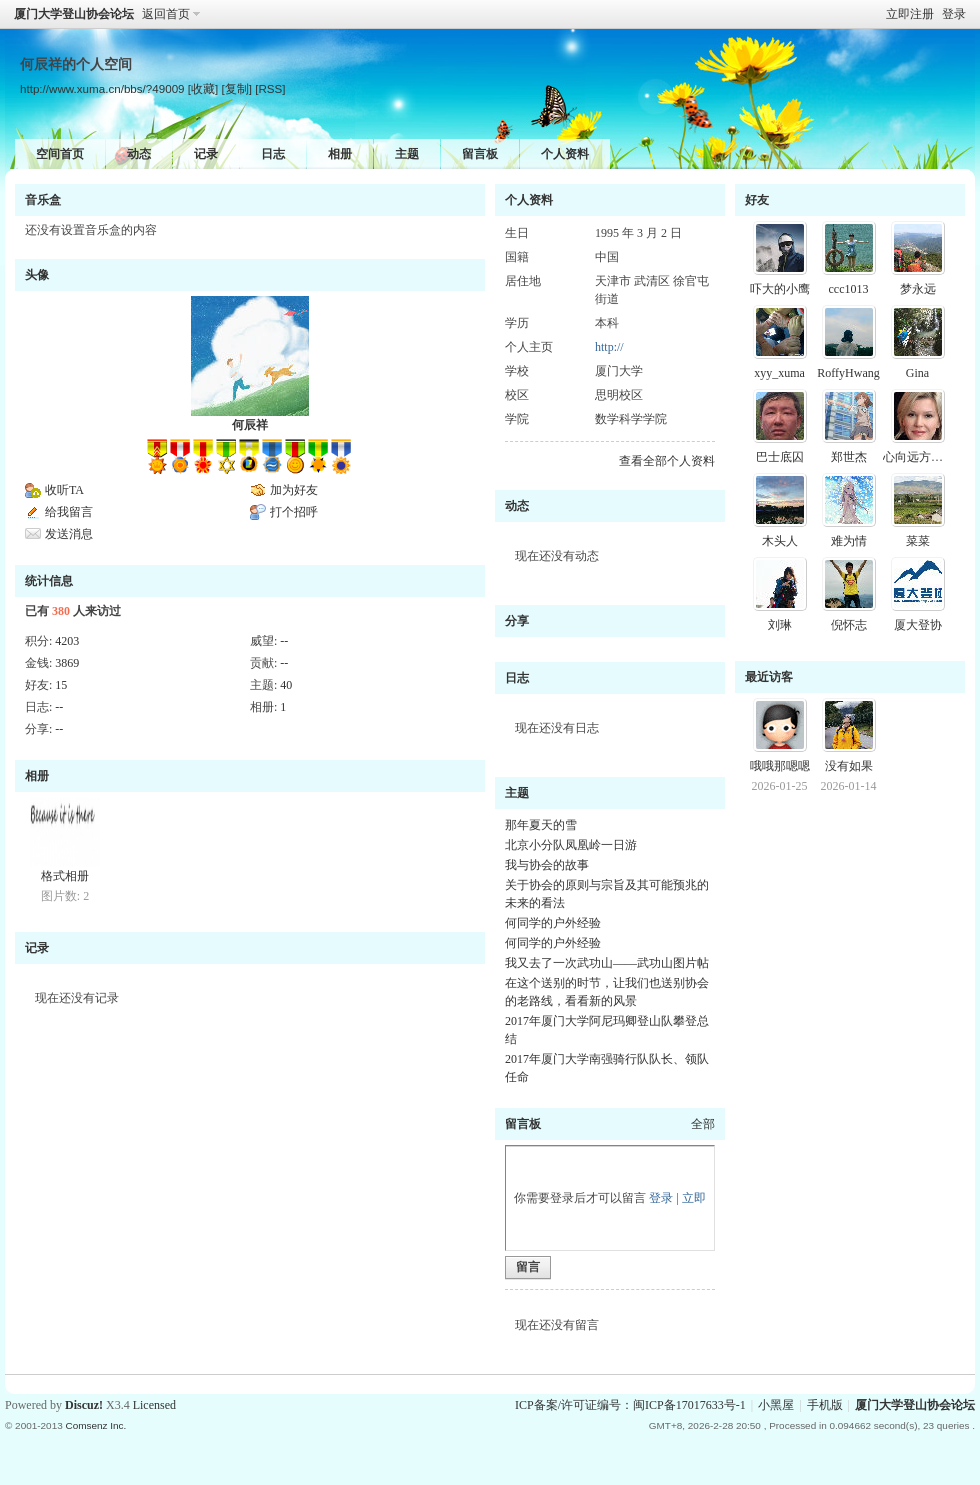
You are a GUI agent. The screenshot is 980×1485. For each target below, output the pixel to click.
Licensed (154, 1405)
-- (284, 641)
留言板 (480, 154)
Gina (917, 373)
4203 (67, 641)
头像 (37, 275)
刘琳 (780, 625)
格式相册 (65, 876)
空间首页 (60, 154)
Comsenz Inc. (95, 1425)
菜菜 (918, 541)
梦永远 (918, 289)
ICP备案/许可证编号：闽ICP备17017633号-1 (630, 1405)
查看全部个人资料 (667, 461)
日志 (273, 154)
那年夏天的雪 (541, 825)
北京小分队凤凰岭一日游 (571, 845)
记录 (206, 154)
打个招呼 (294, 512)
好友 (757, 200)
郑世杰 (849, 457)
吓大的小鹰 (780, 289)
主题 (407, 154)
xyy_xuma (779, 373)
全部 (703, 1124)
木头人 (780, 541)
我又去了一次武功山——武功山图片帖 (607, 963)
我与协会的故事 (547, 865)
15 (61, 685)
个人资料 (565, 154)
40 (286, 685)
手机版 (825, 1405)
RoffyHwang (848, 373)
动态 (139, 154)
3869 (67, 663)
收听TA (64, 490)
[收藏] (203, 88)
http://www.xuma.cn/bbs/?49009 (102, 88)
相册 (340, 154)
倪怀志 (849, 625)
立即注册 (910, 14)
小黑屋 (776, 1405)
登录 (954, 14)
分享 (517, 621)
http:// (609, 347)
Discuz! (84, 1405)
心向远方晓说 (919, 457)
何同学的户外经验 (553, 923)
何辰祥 (250, 425)
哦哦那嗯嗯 (780, 766)
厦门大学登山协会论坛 (74, 14)
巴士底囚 (780, 457)
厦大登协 (918, 625)
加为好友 (294, 490)
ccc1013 (849, 289)
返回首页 (166, 14)
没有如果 (849, 766)
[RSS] (270, 88)
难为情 (849, 541)
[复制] (236, 88)
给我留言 (69, 512)
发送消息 (69, 534)
